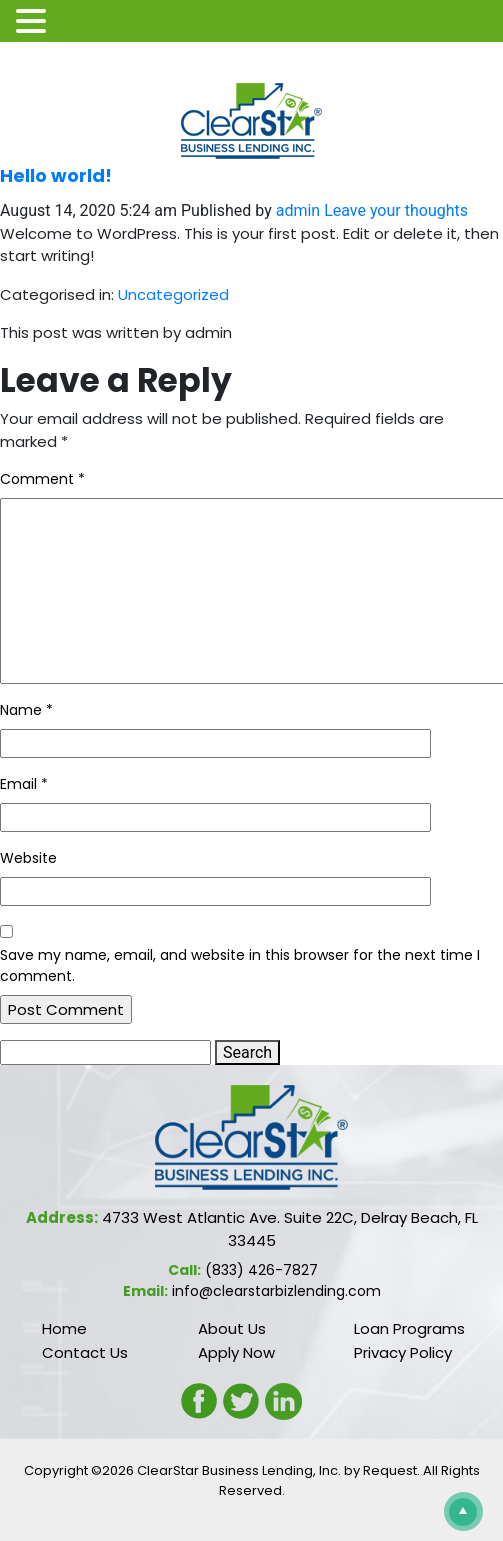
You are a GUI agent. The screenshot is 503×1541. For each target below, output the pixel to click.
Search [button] (247, 1052)
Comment (42, 479)
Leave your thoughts (396, 210)
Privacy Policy (403, 1352)
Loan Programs (409, 1328)
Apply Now (236, 1352)
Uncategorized (173, 294)
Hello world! (56, 175)
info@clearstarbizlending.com (276, 1291)
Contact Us (85, 1352)
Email (24, 784)
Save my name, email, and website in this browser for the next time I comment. (240, 965)
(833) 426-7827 (261, 1270)
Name (26, 710)
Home (64, 1328)
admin (298, 210)
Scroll (459, 1507)
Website (28, 858)
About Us (232, 1328)
